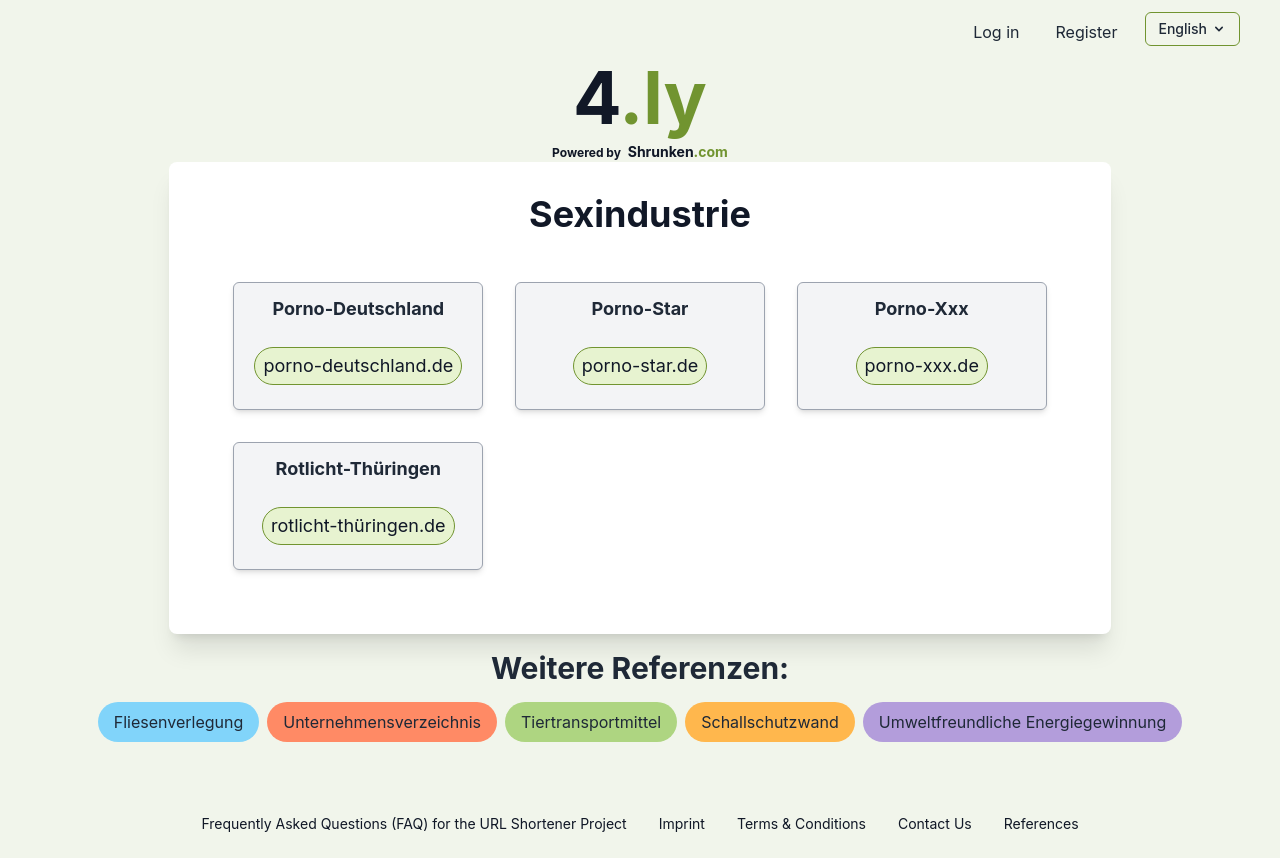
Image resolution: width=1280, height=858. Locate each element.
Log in (996, 32)
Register (1086, 32)
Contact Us (935, 823)
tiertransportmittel (591, 722)
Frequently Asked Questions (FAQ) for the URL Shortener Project (413, 823)
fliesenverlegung (179, 722)
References (1041, 823)
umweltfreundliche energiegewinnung (1023, 722)
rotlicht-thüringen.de (358, 525)
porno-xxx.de (922, 365)
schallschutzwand (770, 722)
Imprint (682, 823)
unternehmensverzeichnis (382, 722)
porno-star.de (640, 365)
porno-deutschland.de (358, 365)
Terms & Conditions (801, 823)
